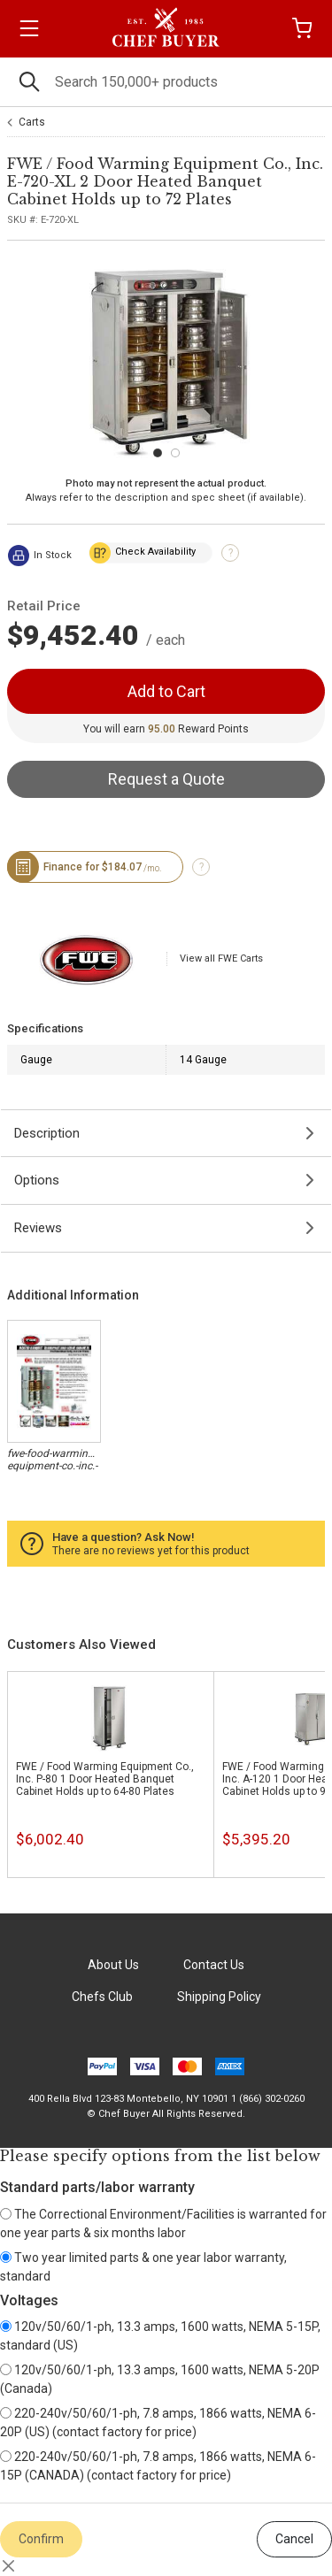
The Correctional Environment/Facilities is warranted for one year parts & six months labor (163, 2223)
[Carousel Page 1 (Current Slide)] (157, 452)
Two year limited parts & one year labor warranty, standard (143, 2266)
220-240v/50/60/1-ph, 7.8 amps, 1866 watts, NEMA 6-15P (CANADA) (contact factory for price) (158, 2466)
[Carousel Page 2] (175, 452)
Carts (32, 122)
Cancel (294, 2539)
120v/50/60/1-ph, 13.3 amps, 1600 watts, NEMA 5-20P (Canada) (160, 2379)
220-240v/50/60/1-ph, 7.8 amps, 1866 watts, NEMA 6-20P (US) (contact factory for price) (158, 2422)
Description (47, 1133)
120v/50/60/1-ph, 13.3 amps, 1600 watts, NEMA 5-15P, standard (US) (160, 2335)
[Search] (166, 82)
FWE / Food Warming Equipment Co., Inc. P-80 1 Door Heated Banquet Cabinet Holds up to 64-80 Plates (105, 1779)
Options (36, 1180)
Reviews (38, 1228)
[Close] (9, 2566)
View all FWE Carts (221, 958)
